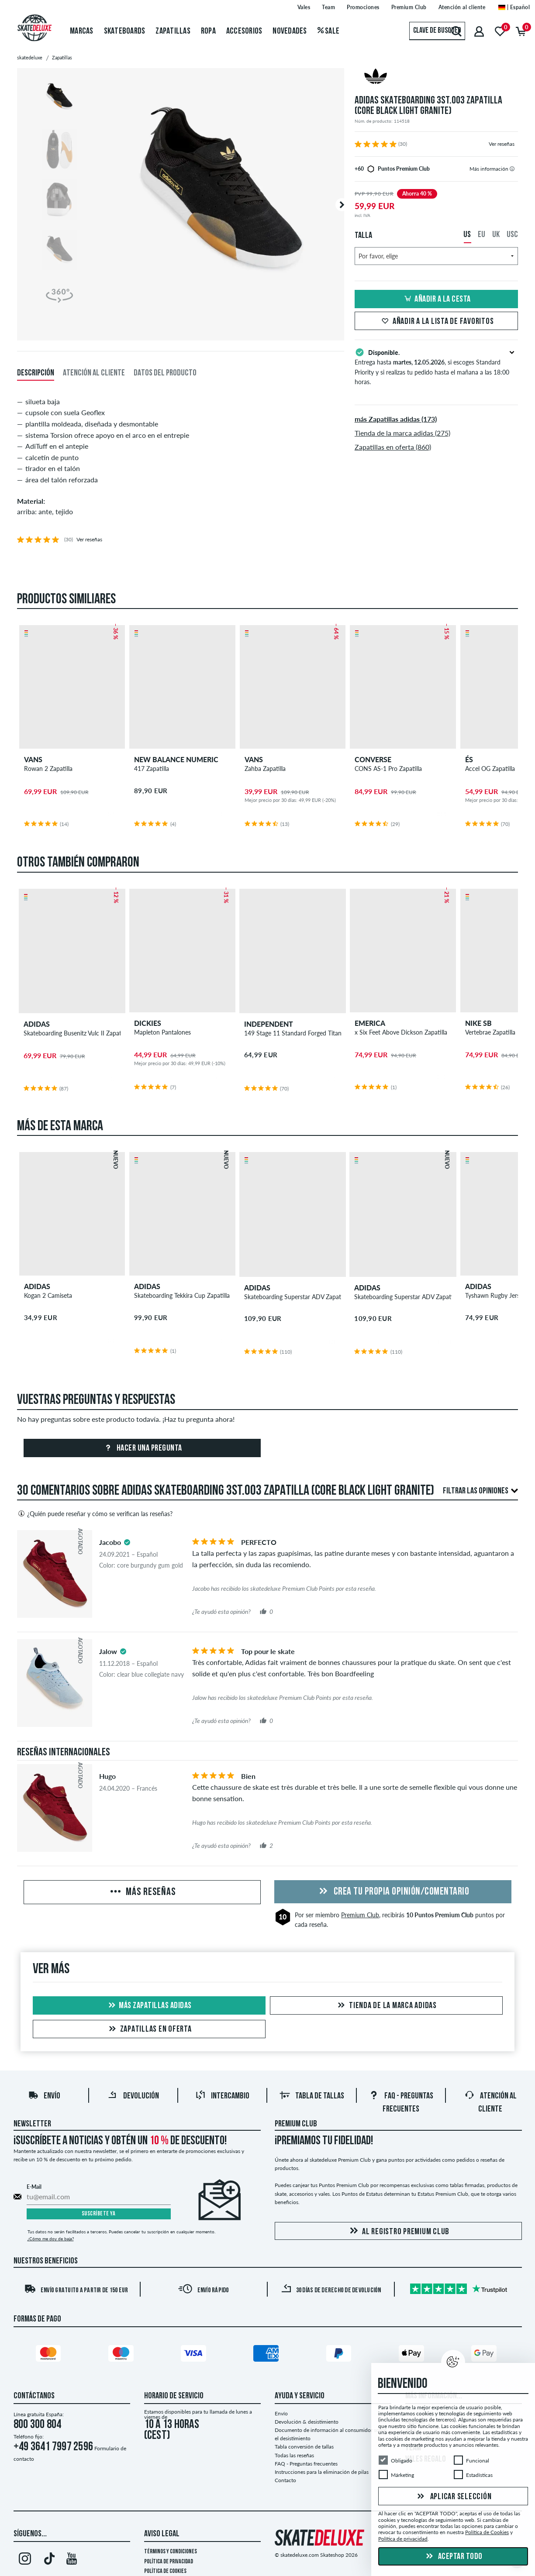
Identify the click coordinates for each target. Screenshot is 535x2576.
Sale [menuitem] (329, 31)
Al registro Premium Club (398, 2231)
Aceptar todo (453, 2556)
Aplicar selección (453, 2497)
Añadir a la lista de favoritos (436, 321)
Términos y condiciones (170, 2552)
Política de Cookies (165, 2571)
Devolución (133, 2096)
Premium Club (360, 1915)
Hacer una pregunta (142, 1448)
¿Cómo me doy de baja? (51, 2239)
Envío (44, 2096)
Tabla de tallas (312, 2096)
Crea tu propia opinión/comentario (392, 1892)
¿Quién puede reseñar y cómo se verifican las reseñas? (95, 1513)
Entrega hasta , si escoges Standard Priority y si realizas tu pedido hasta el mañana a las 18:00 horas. (436, 366)
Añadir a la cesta (436, 299)
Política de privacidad (168, 2562)
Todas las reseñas (294, 2455)
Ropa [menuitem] (208, 31)
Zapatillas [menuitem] (172, 31)
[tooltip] (512, 168)
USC (512, 234)
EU (481, 234)
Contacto (285, 2480)
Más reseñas (142, 1892)
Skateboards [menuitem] (124, 31)
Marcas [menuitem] (81, 31)
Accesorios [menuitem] (244, 31)
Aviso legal (161, 2534)
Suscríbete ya (99, 2214)
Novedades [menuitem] (290, 31)
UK (496, 234)
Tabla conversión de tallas (304, 2447)
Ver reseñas (501, 144)
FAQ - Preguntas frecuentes (306, 2463)
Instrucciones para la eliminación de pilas (322, 2472)
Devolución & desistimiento (306, 2421)
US (467, 234)
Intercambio (222, 2096)
